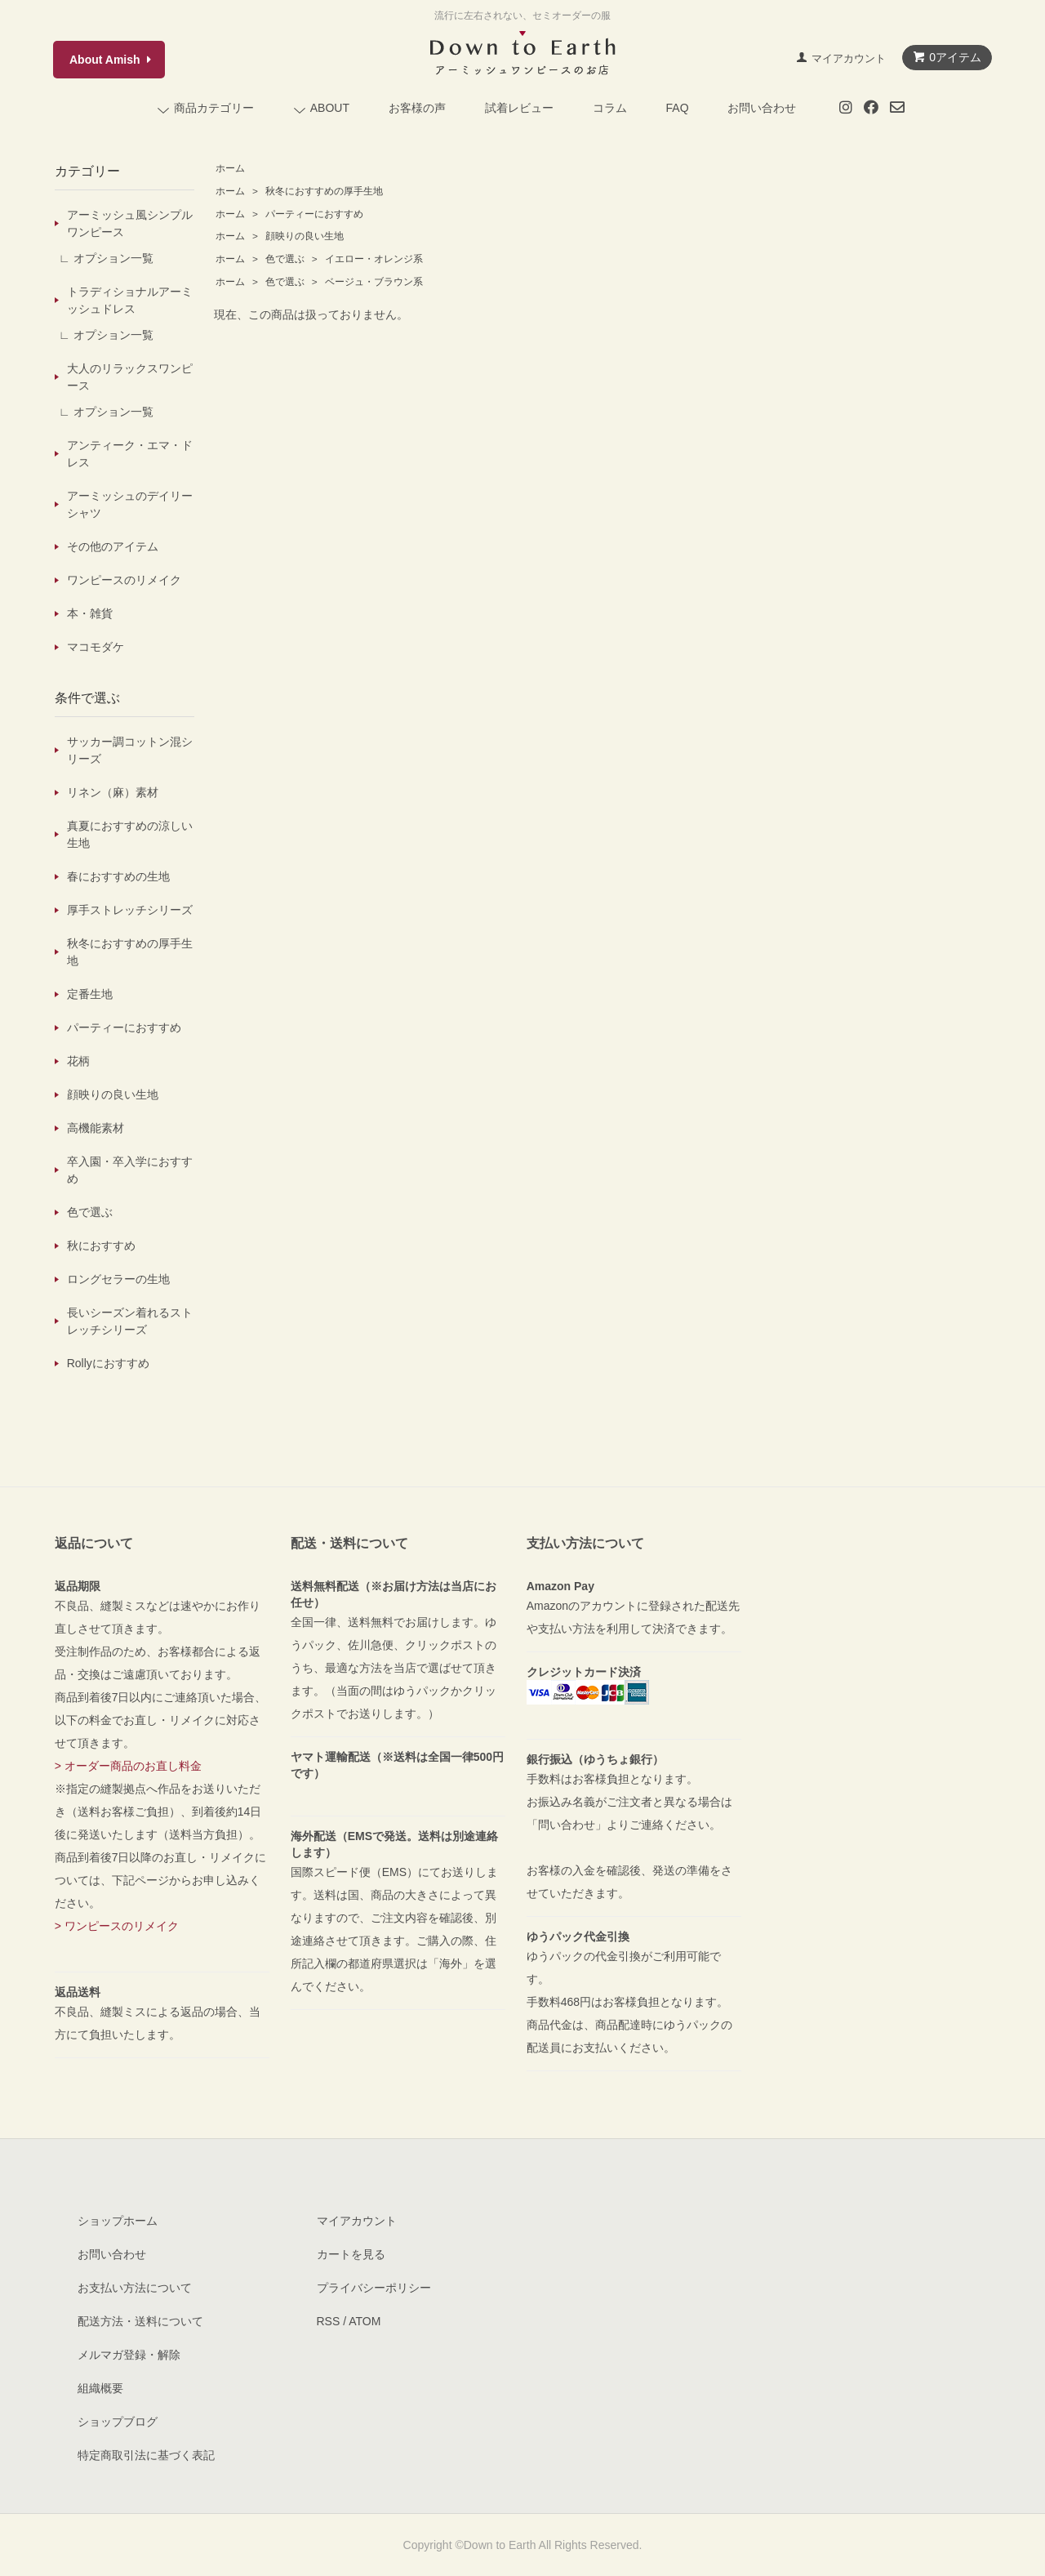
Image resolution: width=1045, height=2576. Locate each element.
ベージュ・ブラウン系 (372, 281)
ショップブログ (118, 2421)
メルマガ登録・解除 (129, 2354)
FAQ (677, 107)
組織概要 (100, 2388)
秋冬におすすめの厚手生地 (323, 191)
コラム (610, 107)
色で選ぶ (285, 259)
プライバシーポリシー (374, 2287)
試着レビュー (519, 107)
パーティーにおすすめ (313, 214)
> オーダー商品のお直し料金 (128, 1765)
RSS (328, 2321)
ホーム (230, 168)
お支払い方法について (135, 2287)
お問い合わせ (761, 107)
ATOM (364, 2321)
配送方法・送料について (140, 2321)
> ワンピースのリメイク (117, 1925)
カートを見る (351, 2254)
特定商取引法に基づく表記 (146, 2455)
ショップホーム (118, 2220)
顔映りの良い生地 (303, 236)
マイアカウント (849, 58)
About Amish (104, 59)
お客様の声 (417, 107)
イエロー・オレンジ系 (372, 259)
